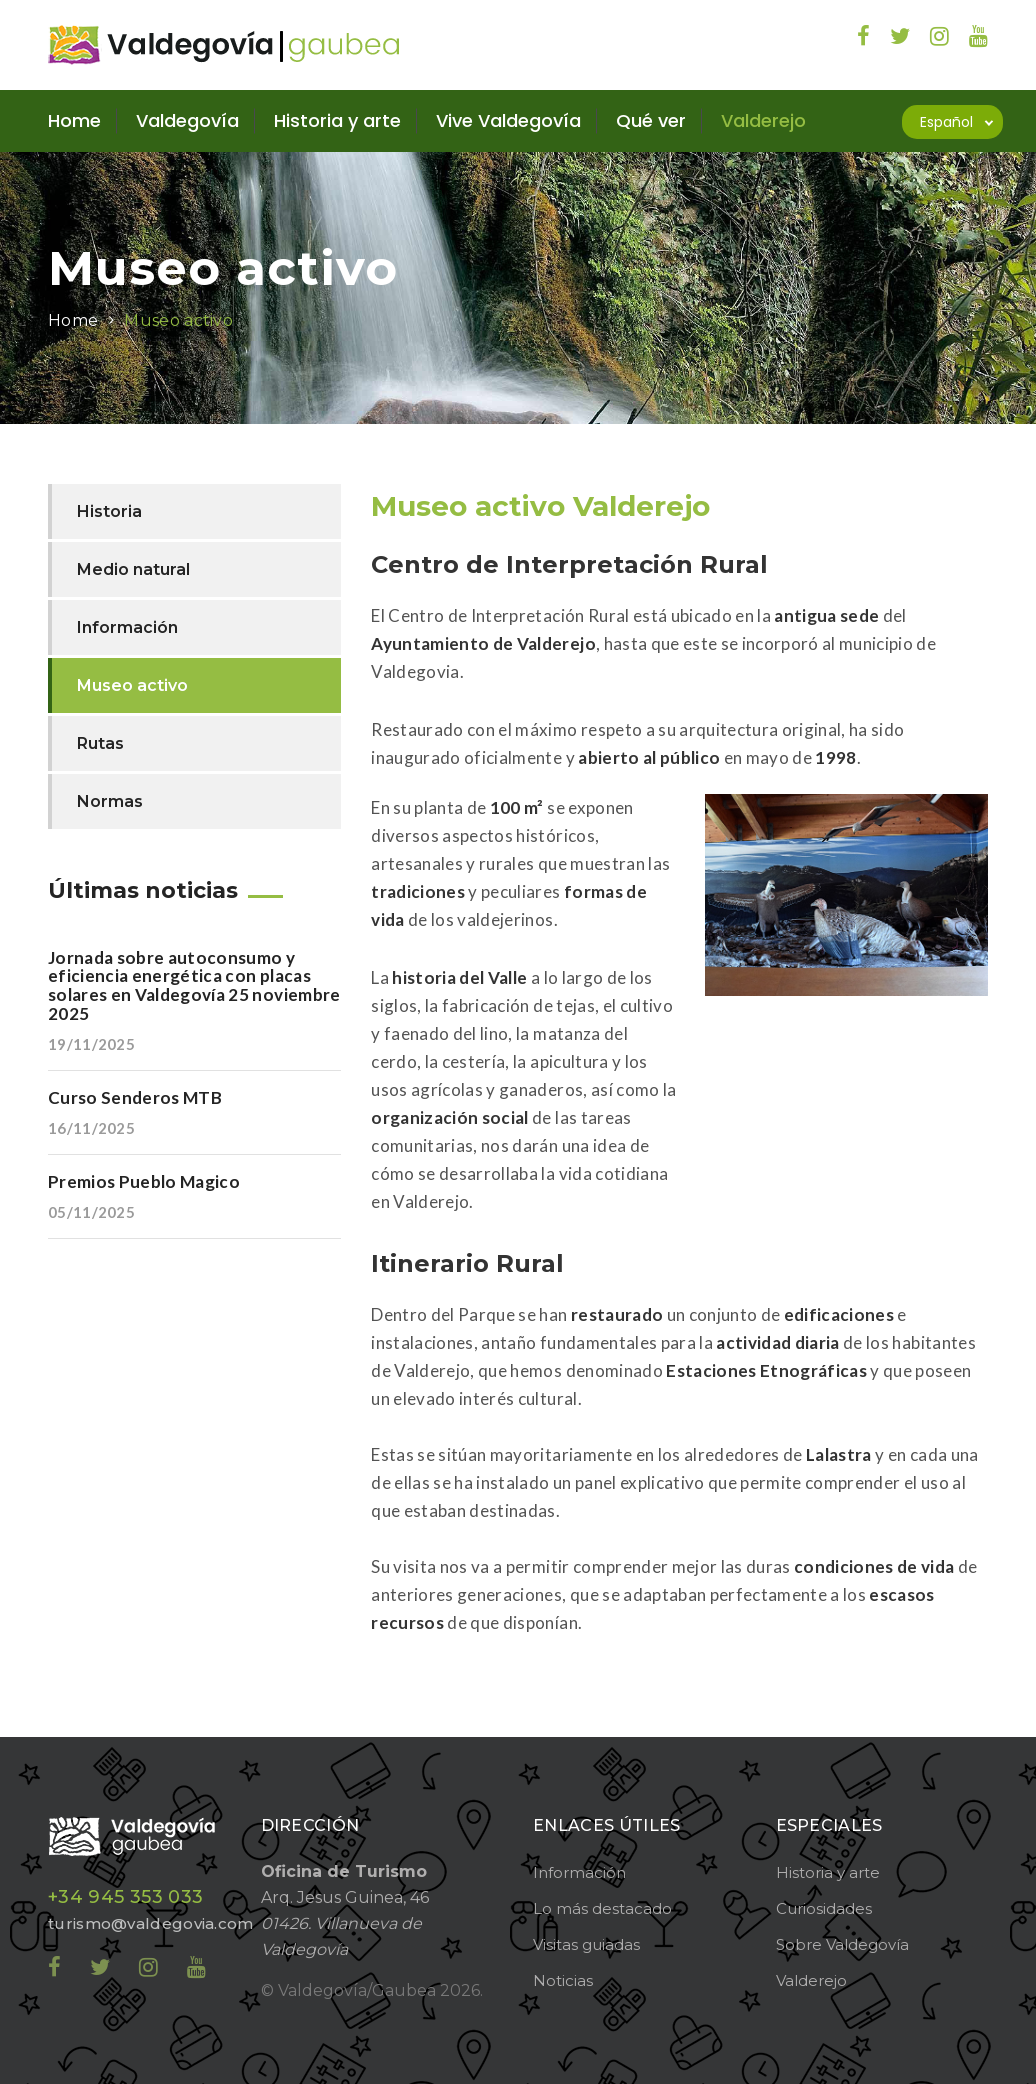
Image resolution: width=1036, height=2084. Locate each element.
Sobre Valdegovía (842, 1944)
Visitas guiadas (586, 1944)
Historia (109, 511)
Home (74, 120)
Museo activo (178, 320)
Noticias (563, 1980)
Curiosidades (824, 1908)
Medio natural (133, 569)
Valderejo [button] (763, 120)
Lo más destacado (602, 1908)
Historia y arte (828, 1872)
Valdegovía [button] (187, 120)
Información (127, 627)
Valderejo (811, 1980)
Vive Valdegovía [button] (508, 120)
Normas (110, 801)
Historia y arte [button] (337, 120)
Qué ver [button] (651, 120)
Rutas (100, 743)
